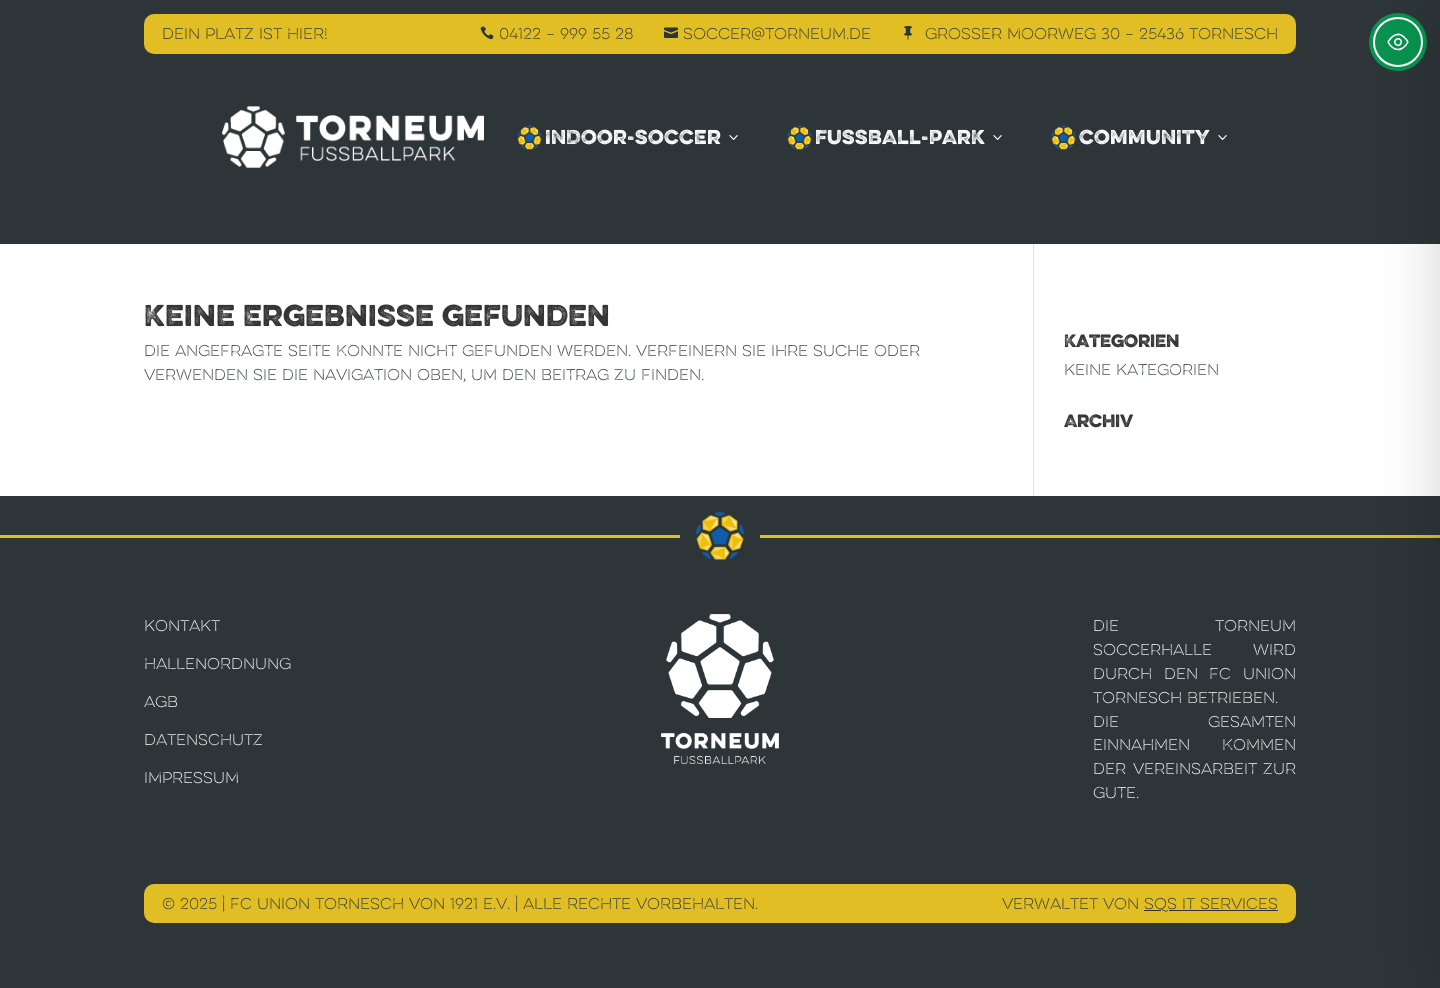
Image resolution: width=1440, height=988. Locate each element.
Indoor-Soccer (629, 137)
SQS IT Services (1211, 903)
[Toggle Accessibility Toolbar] (1398, 42)
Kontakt (182, 625)
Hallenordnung (217, 663)
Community (1141, 137)
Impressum (191, 777)
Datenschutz (203, 739)
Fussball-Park (896, 137)
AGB (161, 701)
